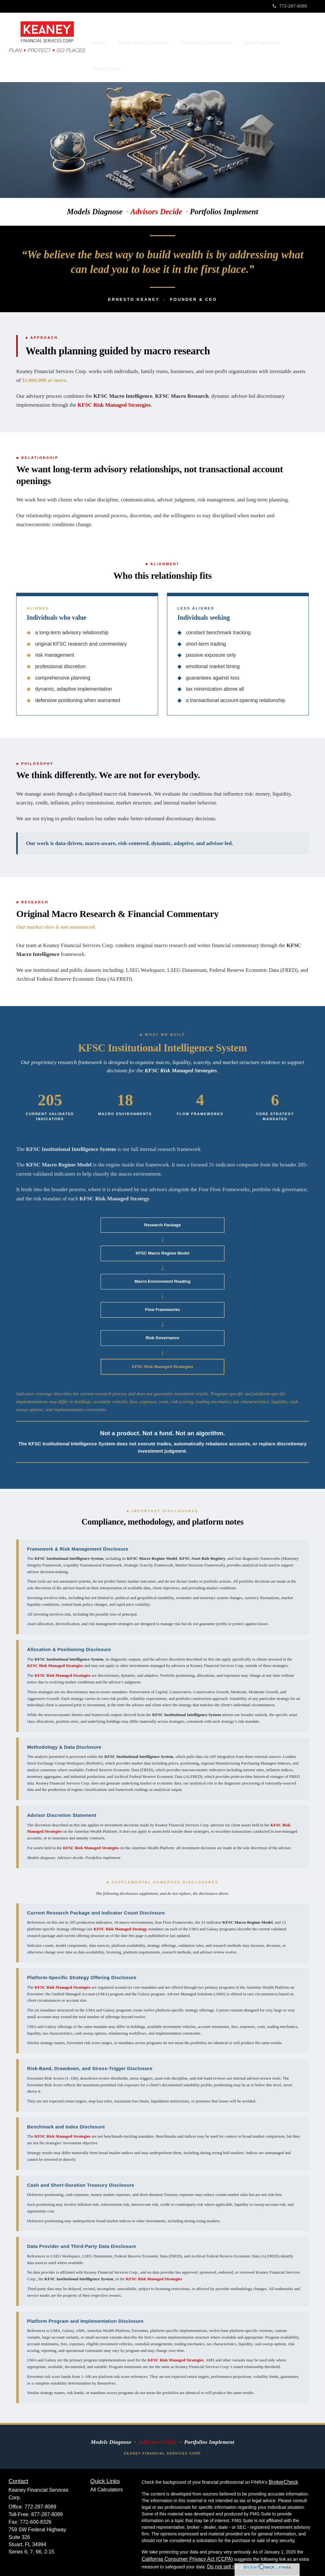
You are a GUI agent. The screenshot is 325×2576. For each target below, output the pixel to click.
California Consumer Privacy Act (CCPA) (187, 2541)
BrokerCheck (283, 2464)
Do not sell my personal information (247, 2548)
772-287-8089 (290, 6)
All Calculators (106, 2471)
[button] (158, 38)
